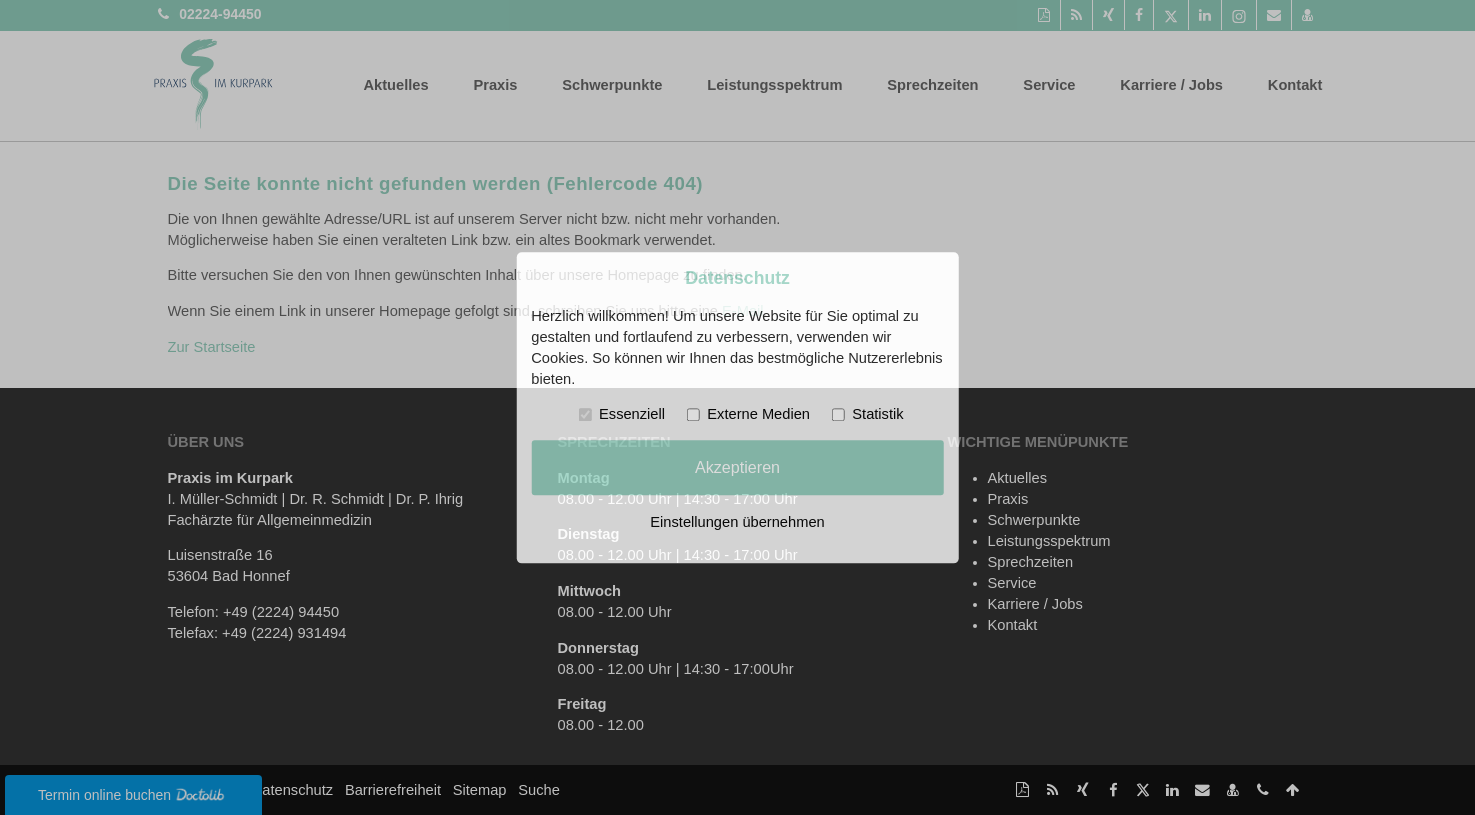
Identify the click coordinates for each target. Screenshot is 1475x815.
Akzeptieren (737, 467)
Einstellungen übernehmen (737, 522)
